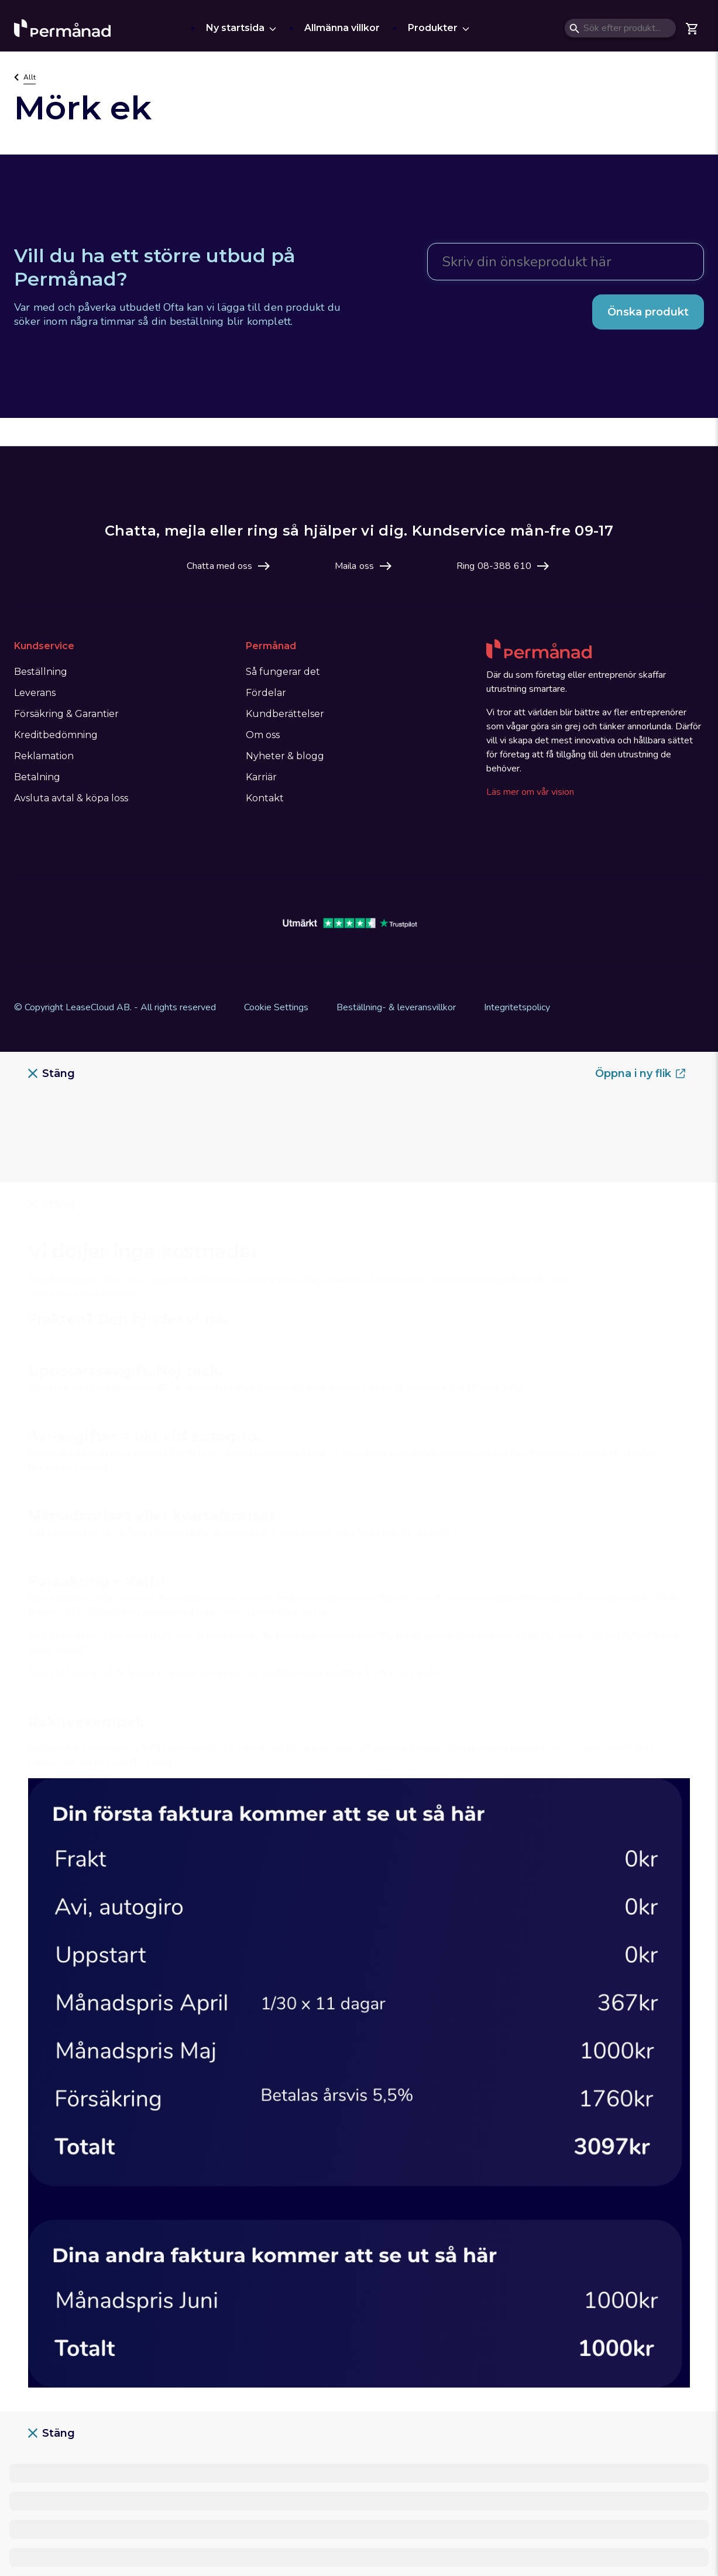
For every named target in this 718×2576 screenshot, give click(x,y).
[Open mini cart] (692, 28)
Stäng (51, 1073)
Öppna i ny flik (640, 1073)
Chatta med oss (219, 566)
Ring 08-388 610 (493, 566)
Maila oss (354, 566)
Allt (29, 77)
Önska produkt (648, 312)
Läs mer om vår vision (530, 792)
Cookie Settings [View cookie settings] (276, 1007)
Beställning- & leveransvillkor (396, 1007)
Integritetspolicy (517, 1007)
